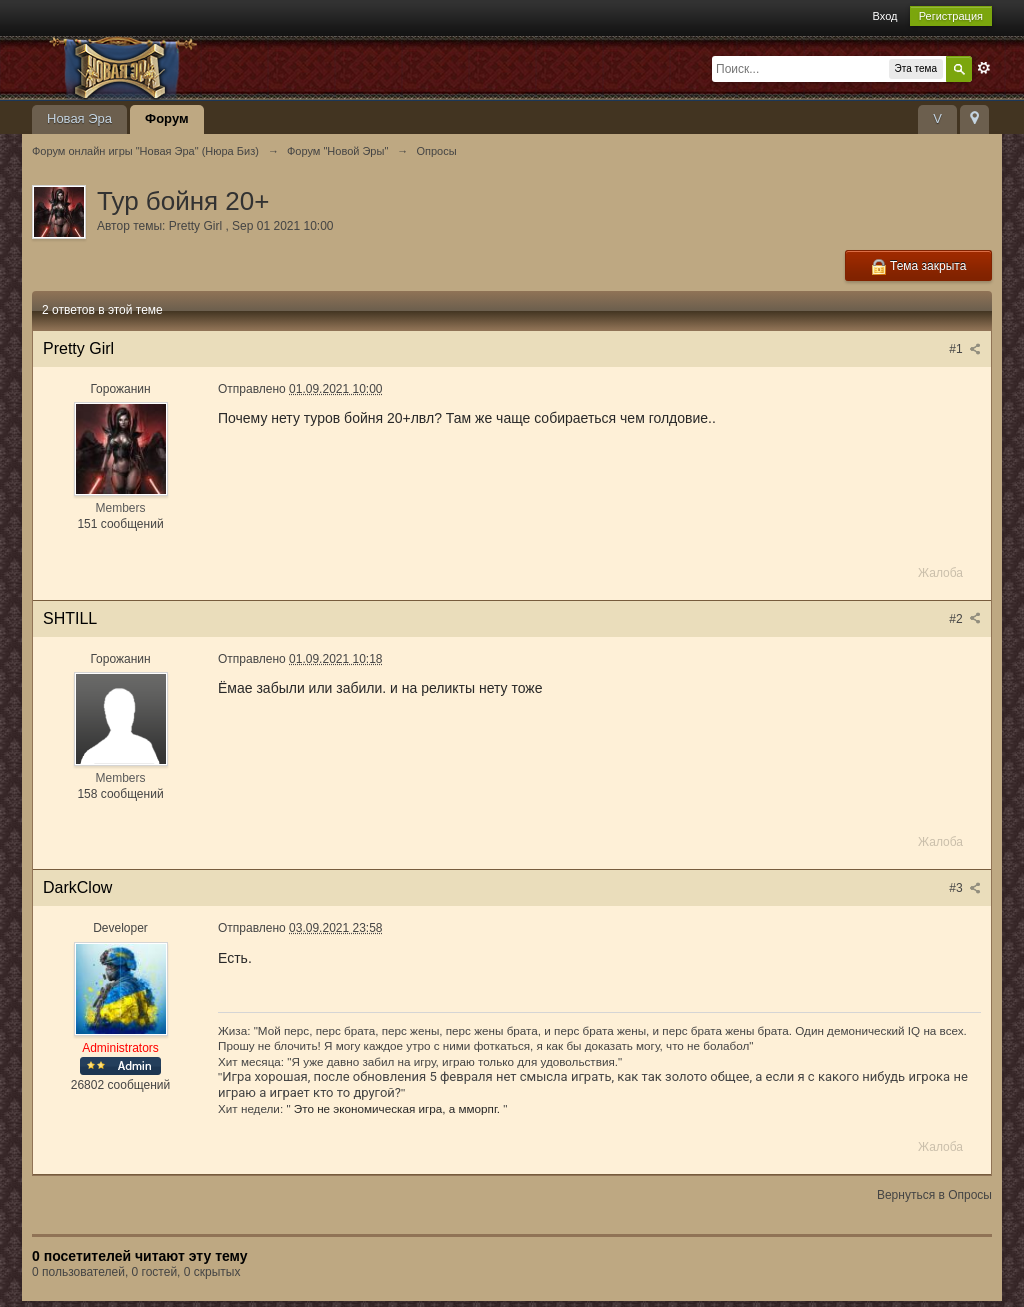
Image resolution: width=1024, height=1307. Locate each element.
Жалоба (940, 573)
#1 (965, 349)
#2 (965, 619)
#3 (965, 888)
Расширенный (984, 68)
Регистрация (951, 16)
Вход (885, 16)
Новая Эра (79, 118)
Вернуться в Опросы (934, 1195)
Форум (166, 118)
